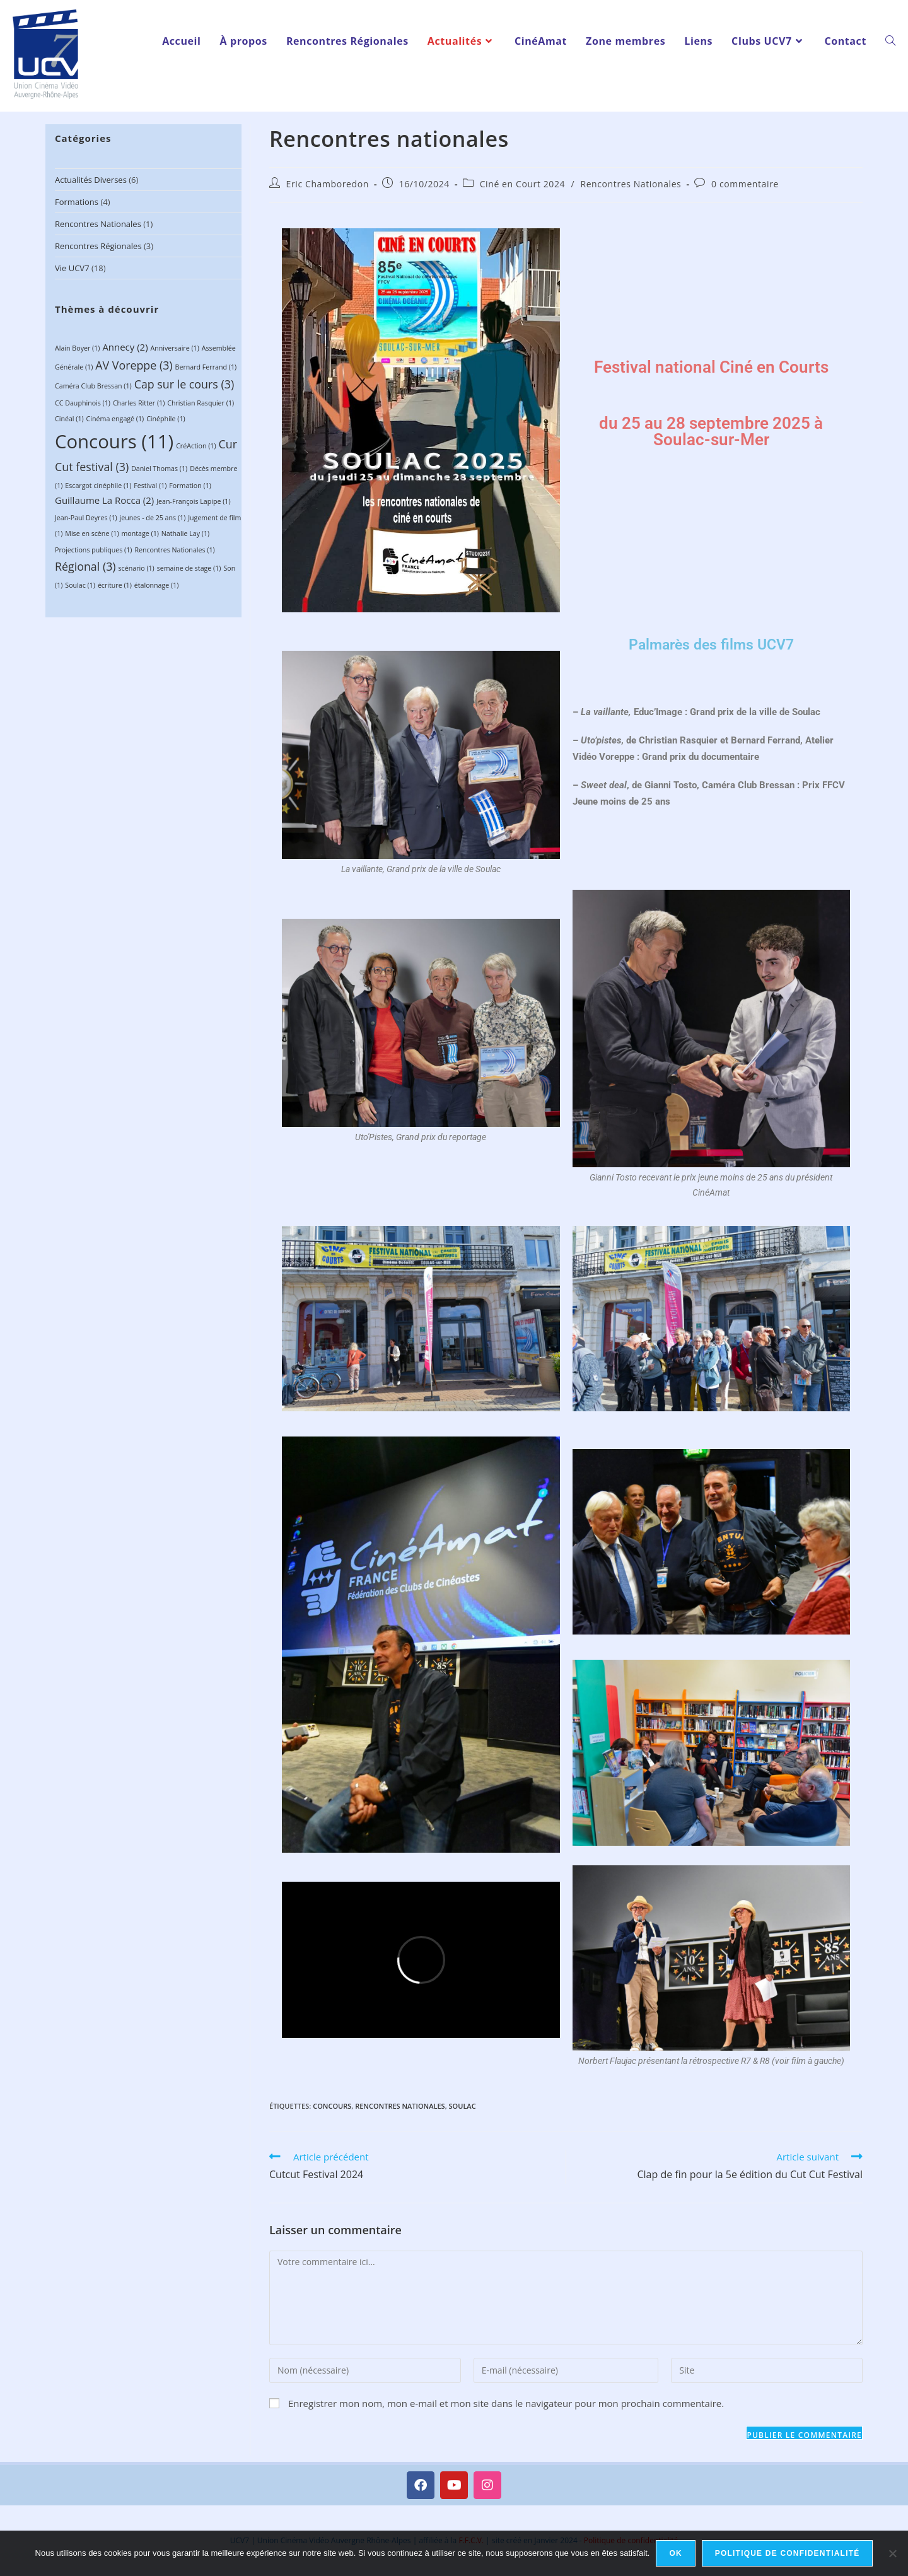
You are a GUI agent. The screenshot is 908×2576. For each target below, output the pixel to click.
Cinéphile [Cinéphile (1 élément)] (165, 418)
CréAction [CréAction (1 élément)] (196, 445)
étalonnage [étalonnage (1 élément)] (156, 585)
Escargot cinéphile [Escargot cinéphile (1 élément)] (98, 485)
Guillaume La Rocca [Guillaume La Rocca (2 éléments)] (104, 500)
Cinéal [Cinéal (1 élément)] (69, 418)
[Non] (892, 2553)
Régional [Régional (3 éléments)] (85, 566)
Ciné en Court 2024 (523, 184)
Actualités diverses (91, 179)
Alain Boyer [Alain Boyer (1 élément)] (77, 348)
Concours (332, 2106)
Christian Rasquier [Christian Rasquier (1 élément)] (200, 403)
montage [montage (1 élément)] (139, 533)
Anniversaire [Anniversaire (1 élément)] (174, 348)
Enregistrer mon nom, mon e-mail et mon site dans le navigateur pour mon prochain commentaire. (506, 2403)
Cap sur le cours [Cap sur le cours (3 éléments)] (184, 384)
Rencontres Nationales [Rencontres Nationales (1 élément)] (174, 549)
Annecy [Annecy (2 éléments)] (125, 347)
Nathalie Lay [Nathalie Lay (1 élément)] (185, 533)
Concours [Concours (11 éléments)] (114, 441)
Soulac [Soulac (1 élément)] (80, 585)
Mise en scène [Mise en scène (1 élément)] (92, 533)
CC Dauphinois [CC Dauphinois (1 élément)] (82, 403)
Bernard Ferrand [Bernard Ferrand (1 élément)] (206, 367)
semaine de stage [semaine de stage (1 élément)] (189, 568)
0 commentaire (745, 184)
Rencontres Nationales (98, 224)
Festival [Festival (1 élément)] (150, 485)
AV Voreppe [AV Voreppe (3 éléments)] (133, 365)
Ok (675, 2553)
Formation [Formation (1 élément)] (190, 485)
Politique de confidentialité (787, 2553)
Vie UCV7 (72, 268)
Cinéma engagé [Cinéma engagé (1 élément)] (115, 418)
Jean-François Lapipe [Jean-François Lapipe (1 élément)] (193, 501)
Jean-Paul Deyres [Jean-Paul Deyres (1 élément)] (86, 517)
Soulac (462, 2106)
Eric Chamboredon (327, 184)
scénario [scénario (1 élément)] (136, 568)
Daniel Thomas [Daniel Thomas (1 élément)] (159, 468)
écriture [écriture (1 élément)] (115, 585)
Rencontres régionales (98, 246)
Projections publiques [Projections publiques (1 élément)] (93, 549)
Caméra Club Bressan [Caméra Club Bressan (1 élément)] (93, 386)
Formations (76, 201)
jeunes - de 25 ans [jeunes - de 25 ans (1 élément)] (153, 517)
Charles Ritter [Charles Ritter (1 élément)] (139, 403)
